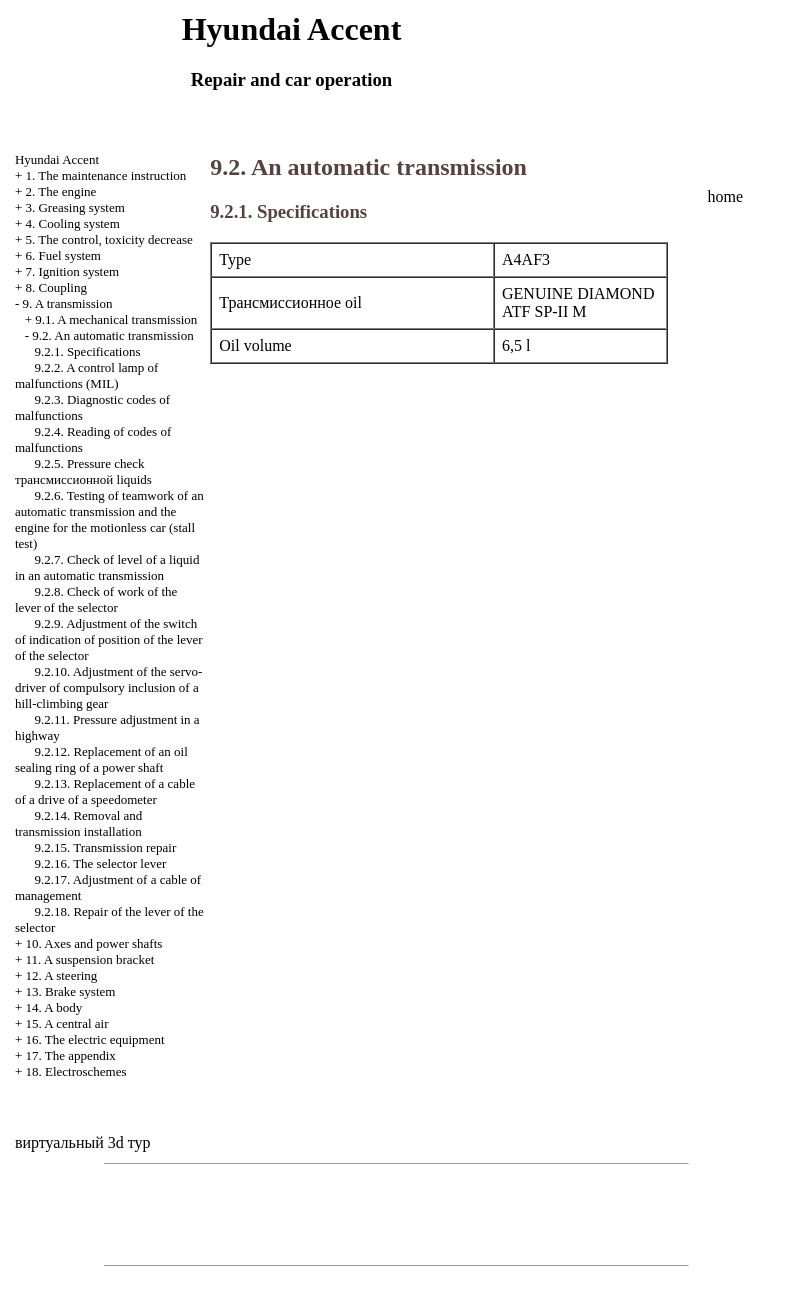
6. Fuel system (62, 255)
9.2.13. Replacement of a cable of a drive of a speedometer (105, 791)
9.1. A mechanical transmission (116, 319)
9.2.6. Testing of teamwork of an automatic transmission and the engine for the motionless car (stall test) (109, 519)
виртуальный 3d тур (83, 1142)
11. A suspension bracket (89, 959)
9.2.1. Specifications (87, 351)
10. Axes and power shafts (93, 943)
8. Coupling (55, 287)
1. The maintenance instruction (105, 175)
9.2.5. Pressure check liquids (83, 471)
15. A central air (66, 1023)
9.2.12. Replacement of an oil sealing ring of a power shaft (101, 759)
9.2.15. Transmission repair (105, 847)
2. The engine (60, 191)
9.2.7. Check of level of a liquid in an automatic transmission (107, 567)
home (725, 196)
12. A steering (61, 975)
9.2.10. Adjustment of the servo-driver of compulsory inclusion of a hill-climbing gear (108, 687)
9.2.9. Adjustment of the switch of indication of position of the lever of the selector (109, 639)
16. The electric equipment (94, 1039)
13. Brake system (70, 991)
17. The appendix (70, 1055)
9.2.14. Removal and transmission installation (78, 823)
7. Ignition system (72, 271)
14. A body (53, 1007)
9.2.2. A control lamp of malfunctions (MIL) (86, 375)
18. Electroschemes (75, 1071)
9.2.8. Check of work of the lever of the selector (96, 599)
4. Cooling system (72, 223)
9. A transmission (67, 303)
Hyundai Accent (57, 159)
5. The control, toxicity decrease (108, 239)
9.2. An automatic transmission (112, 335)
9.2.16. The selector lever (100, 863)
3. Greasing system (74, 207)
